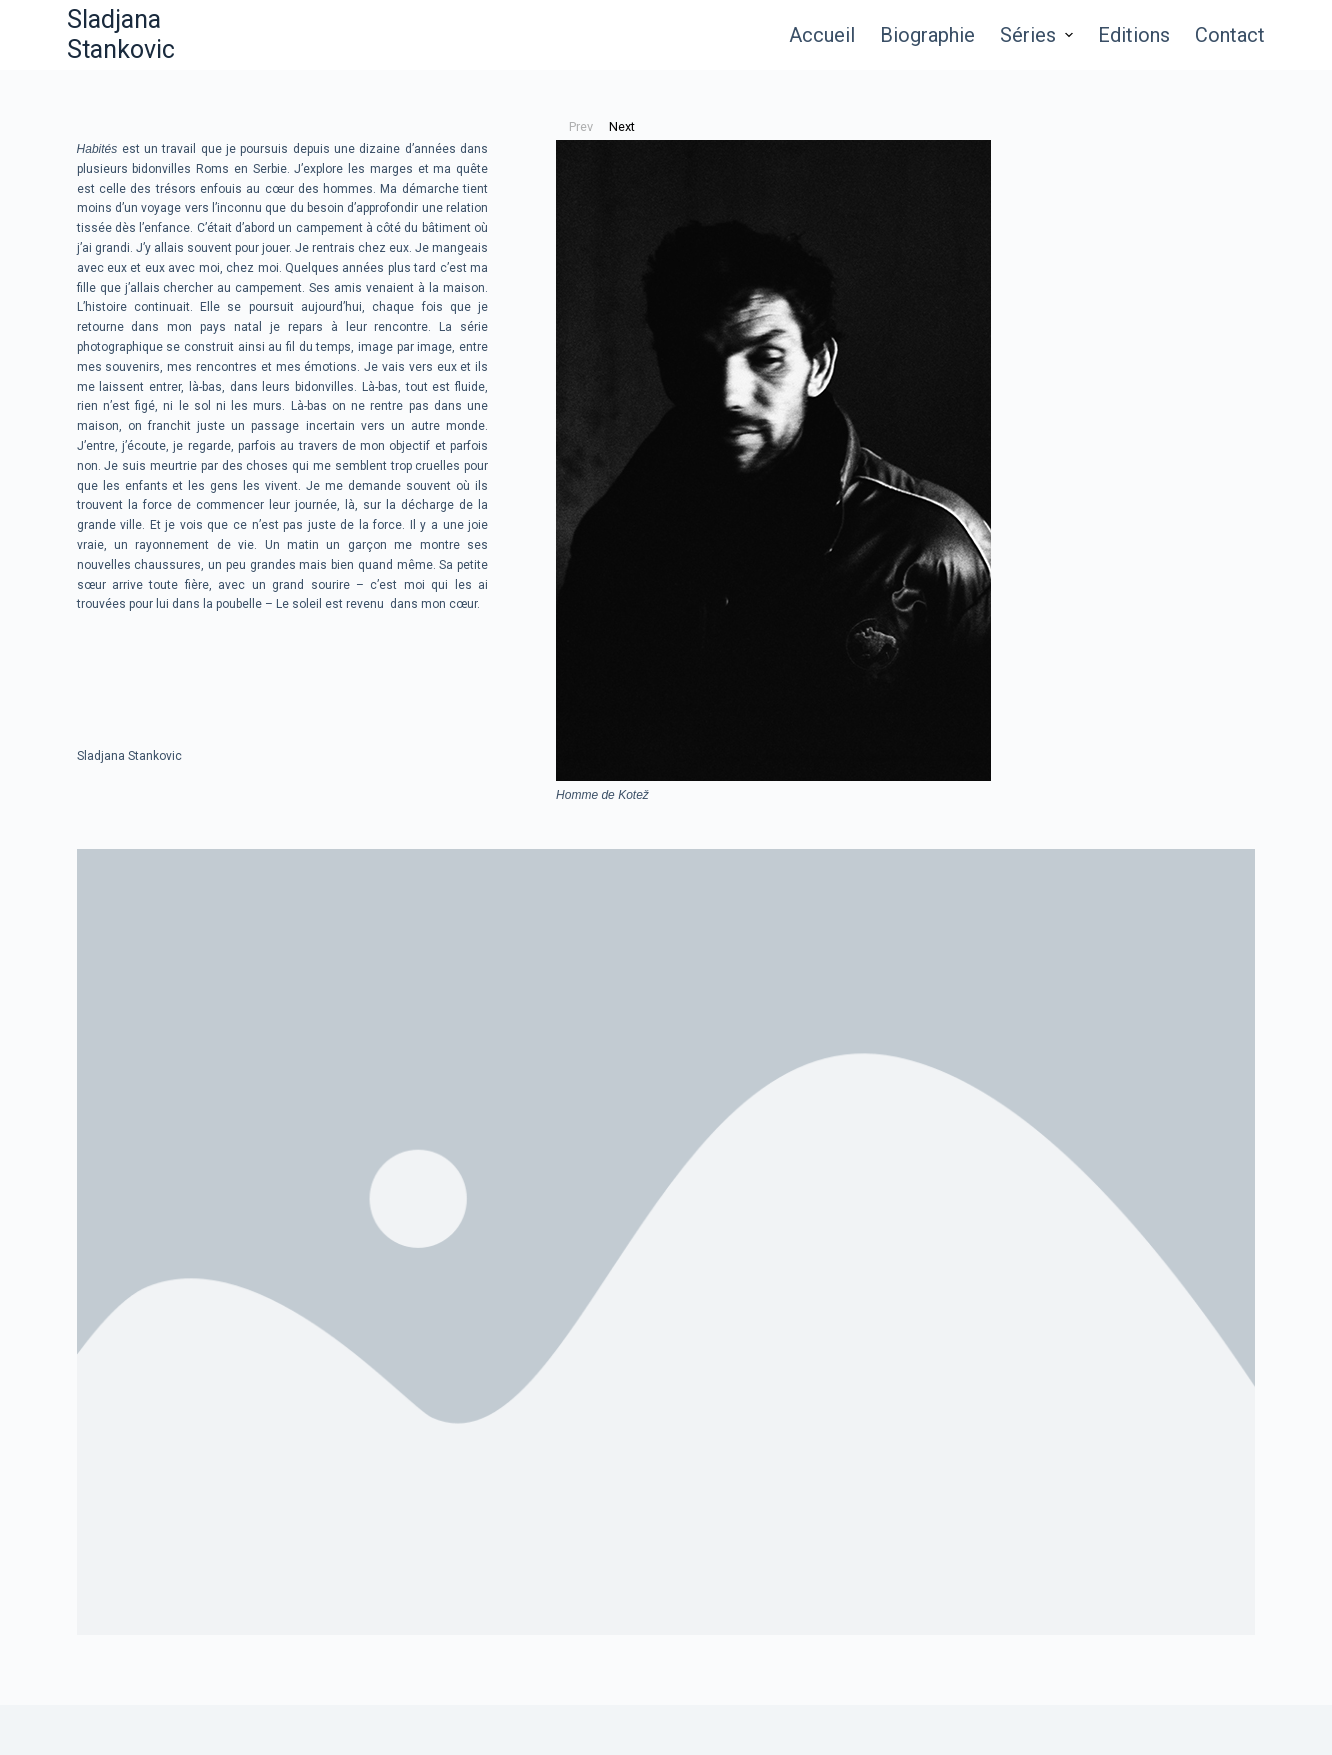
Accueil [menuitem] (822, 35)
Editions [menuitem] (1134, 35)
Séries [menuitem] (1039, 35)
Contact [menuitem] (1230, 35)
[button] (582, 127)
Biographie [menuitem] (927, 35)
